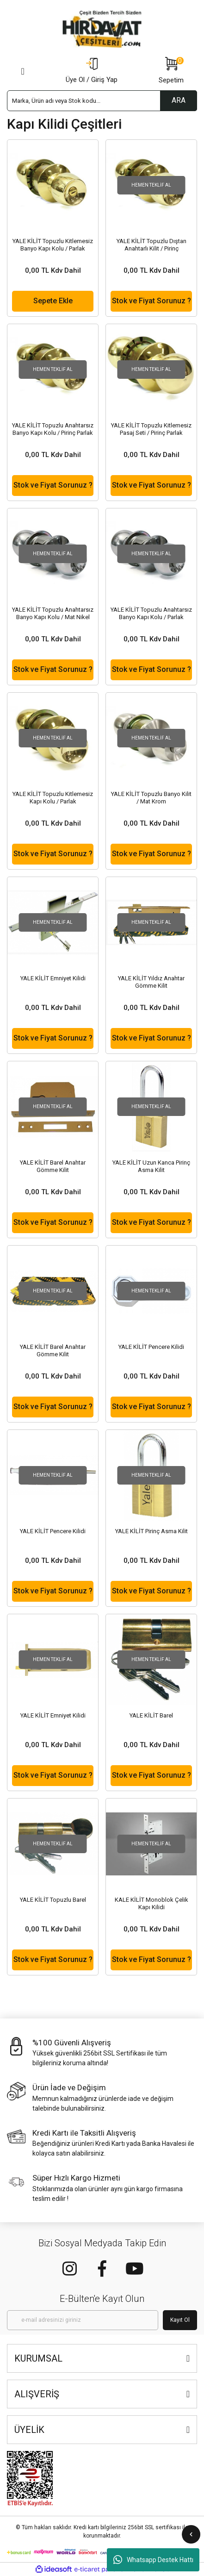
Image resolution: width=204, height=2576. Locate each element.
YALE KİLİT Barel (151, 1715)
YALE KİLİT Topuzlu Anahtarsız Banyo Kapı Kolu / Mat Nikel (52, 613)
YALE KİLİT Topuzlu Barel (53, 1899)
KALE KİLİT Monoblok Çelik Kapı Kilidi (151, 1903)
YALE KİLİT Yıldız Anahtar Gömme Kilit (151, 982)
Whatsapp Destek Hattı (153, 2560)
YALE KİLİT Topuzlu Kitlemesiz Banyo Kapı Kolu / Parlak (52, 245)
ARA (178, 100)
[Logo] (102, 29)
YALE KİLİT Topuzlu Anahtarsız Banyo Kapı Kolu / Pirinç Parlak (52, 429)
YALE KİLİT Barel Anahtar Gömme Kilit (53, 1166)
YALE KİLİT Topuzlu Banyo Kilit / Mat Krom (151, 797)
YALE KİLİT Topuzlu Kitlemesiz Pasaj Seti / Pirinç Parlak (151, 429)
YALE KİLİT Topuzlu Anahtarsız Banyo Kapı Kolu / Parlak (151, 613)
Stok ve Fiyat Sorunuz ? (151, 300)
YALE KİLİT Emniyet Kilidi (53, 978)
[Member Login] (91, 71)
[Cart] (171, 71)
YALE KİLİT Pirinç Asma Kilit (151, 1531)
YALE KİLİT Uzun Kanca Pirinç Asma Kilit (151, 1166)
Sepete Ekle (53, 300)
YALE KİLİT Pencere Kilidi (151, 1346)
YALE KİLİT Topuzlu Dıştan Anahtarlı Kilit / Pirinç (151, 245)
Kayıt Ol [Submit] (180, 2320)
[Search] (102, 100)
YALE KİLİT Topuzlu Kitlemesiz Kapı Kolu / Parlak (52, 797)
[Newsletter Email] (82, 2320)
